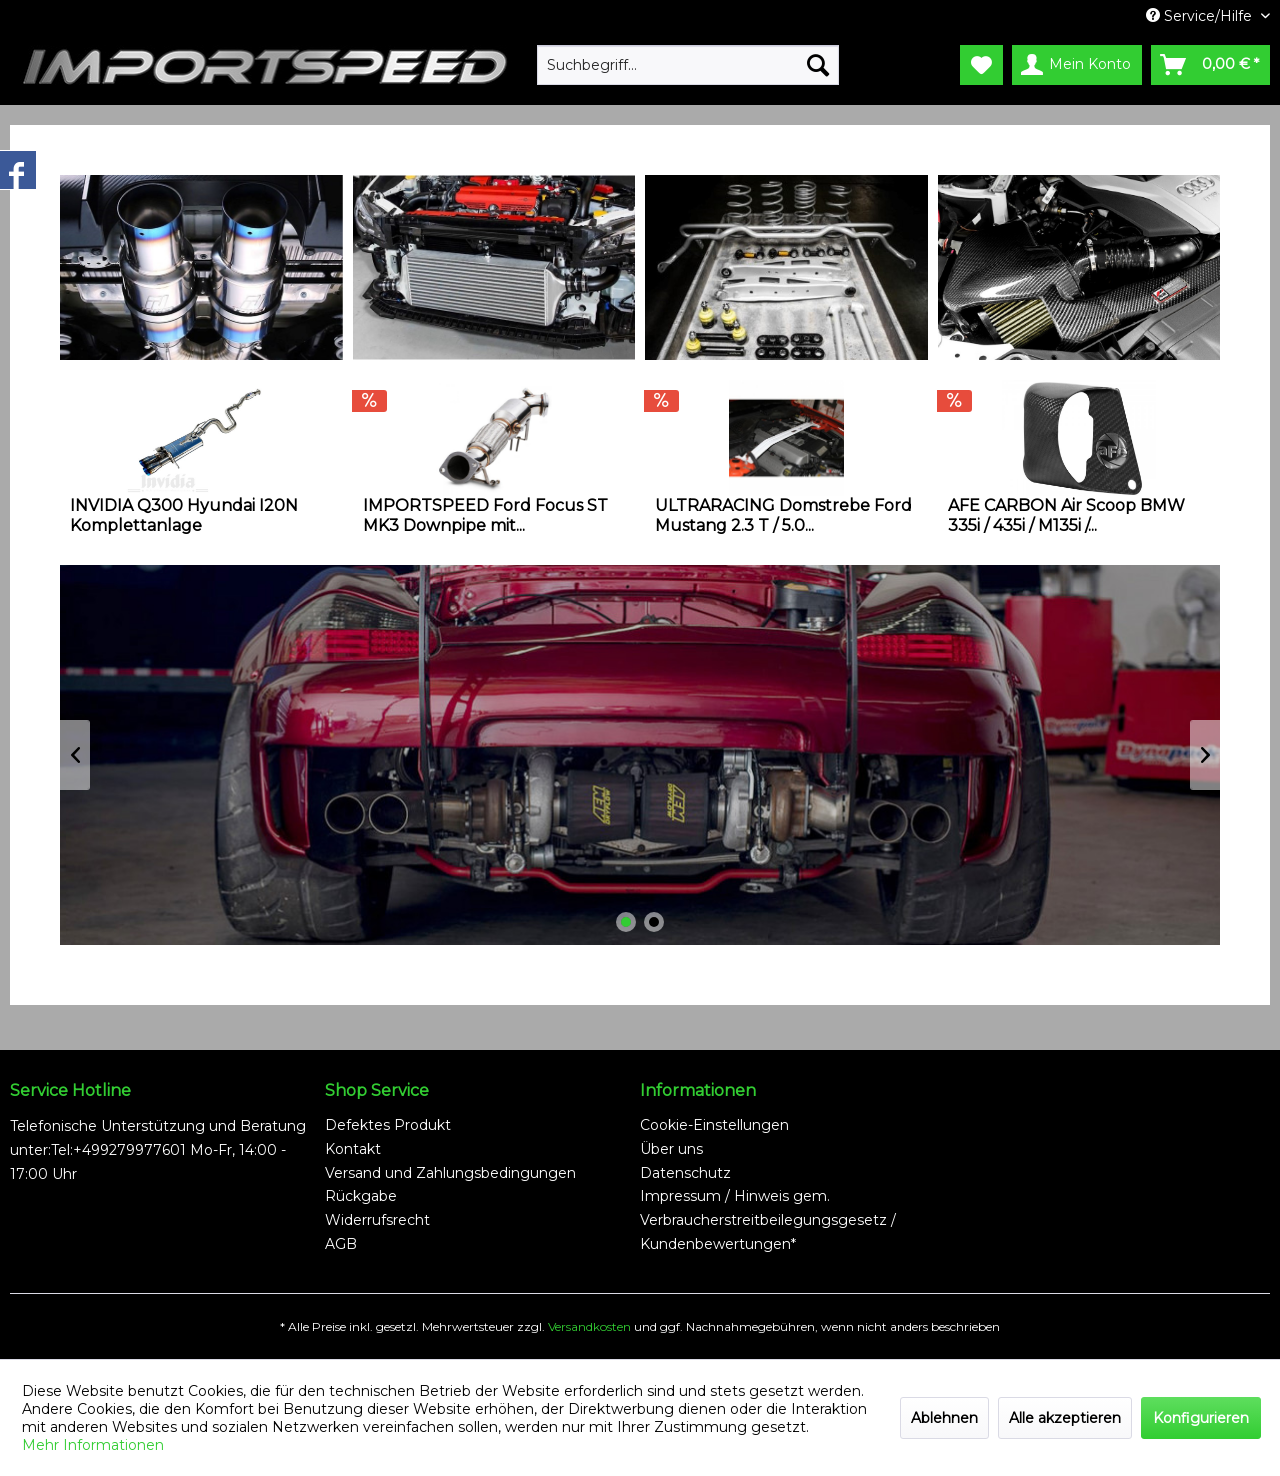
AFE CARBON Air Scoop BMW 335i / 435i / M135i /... (1066, 515)
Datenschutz (685, 1173)
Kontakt (353, 1149)
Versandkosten (589, 1326)
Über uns (671, 1149)
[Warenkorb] (1210, 65)
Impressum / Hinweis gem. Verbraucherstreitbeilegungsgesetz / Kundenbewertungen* (768, 1220)
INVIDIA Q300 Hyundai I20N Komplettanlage (184, 515)
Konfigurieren (1201, 1418)
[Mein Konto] (1077, 65)
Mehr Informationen (93, 1445)
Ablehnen (944, 1418)
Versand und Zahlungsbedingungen (450, 1173)
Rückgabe (361, 1196)
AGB (341, 1244)
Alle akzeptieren (1065, 1418)
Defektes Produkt (388, 1125)
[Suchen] (818, 65)
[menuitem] (688, 65)
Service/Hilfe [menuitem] (1201, 16)
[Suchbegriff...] (688, 65)
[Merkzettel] (981, 65)
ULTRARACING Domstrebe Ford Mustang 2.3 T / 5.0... (783, 515)
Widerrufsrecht (377, 1220)
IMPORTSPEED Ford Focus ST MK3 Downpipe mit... (485, 515)
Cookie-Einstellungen (714, 1125)
